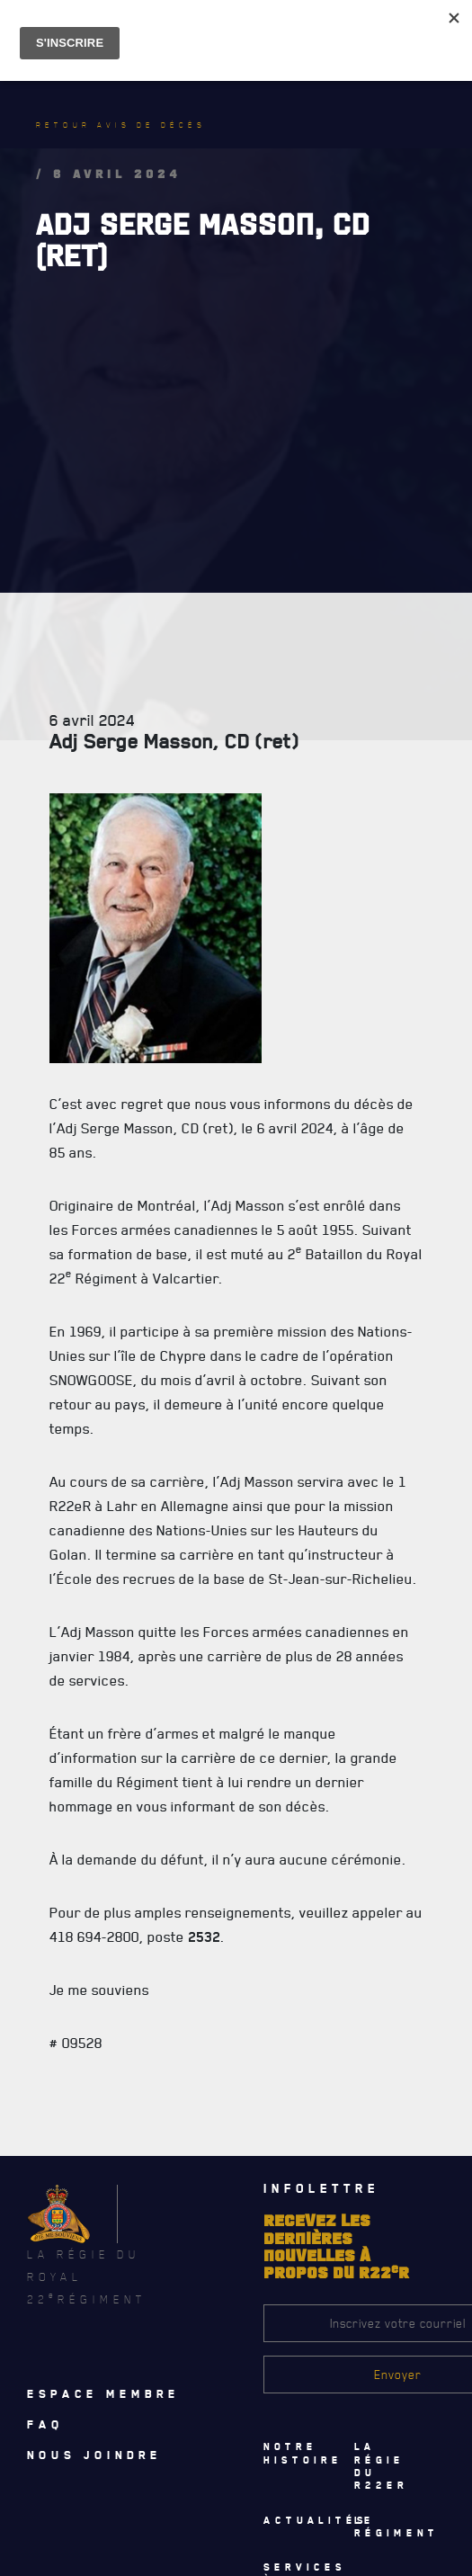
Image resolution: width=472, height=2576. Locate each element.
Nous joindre (94, 2454)
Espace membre (103, 2393)
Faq (45, 2424)
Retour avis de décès (121, 125)
